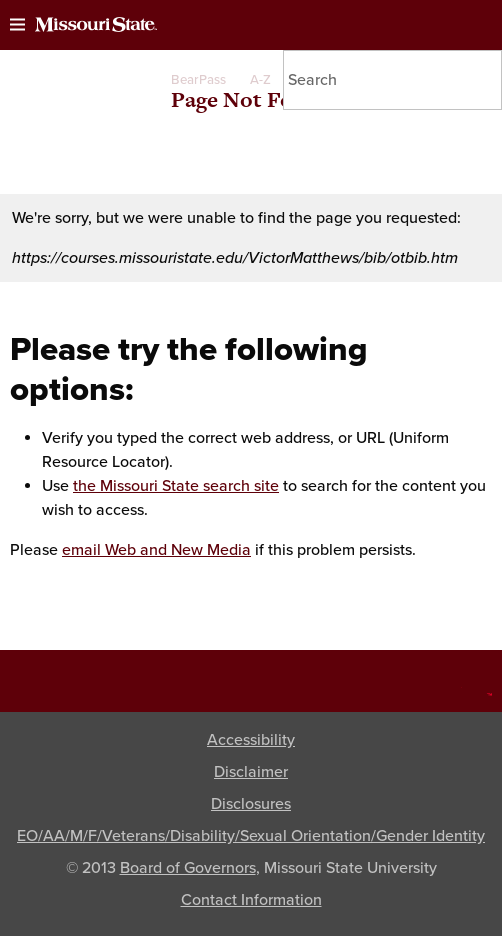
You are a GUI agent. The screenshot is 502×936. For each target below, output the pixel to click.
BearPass (198, 80)
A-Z (260, 80)
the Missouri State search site (176, 486)
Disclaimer (251, 772)
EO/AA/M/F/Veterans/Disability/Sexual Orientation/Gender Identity (251, 836)
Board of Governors (188, 868)
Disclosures (251, 804)
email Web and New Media (156, 550)
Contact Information (251, 900)
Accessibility (251, 740)
